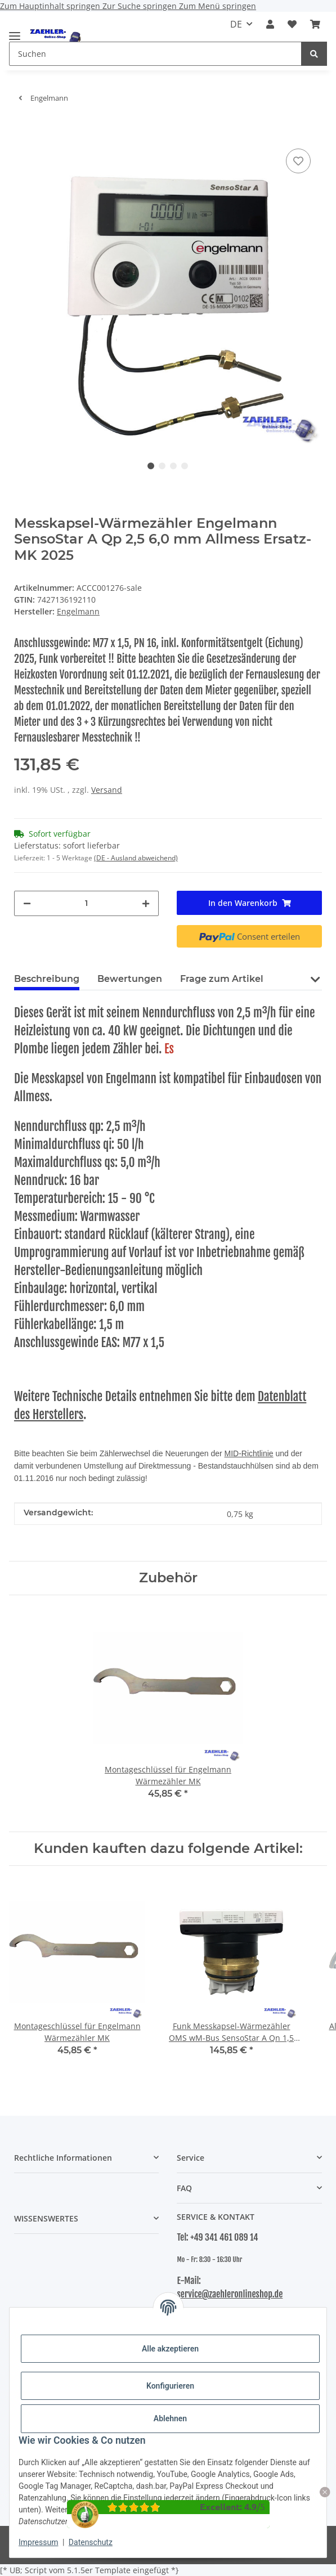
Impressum (38, 2542)
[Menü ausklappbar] (14, 31)
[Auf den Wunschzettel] (298, 161)
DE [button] (236, 24)
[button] (270, 24)
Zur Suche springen (140, 6)
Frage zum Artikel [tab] (221, 978)
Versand (106, 789)
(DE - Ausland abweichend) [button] (136, 858)
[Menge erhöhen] (145, 903)
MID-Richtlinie (249, 1453)
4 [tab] (184, 466)
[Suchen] (314, 54)
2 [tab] (162, 466)
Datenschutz (91, 2542)
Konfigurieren (170, 2385)
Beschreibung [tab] (46, 978)
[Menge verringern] (27, 903)
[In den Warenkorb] (23, 129)
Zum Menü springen (217, 6)
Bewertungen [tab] (129, 978)
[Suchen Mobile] (155, 54)
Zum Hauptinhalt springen (51, 6)
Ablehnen (170, 2418)
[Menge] (87, 903)
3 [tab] (173, 466)
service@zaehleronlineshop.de (230, 2294)
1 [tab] (150, 466)
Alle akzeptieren (170, 2348)
